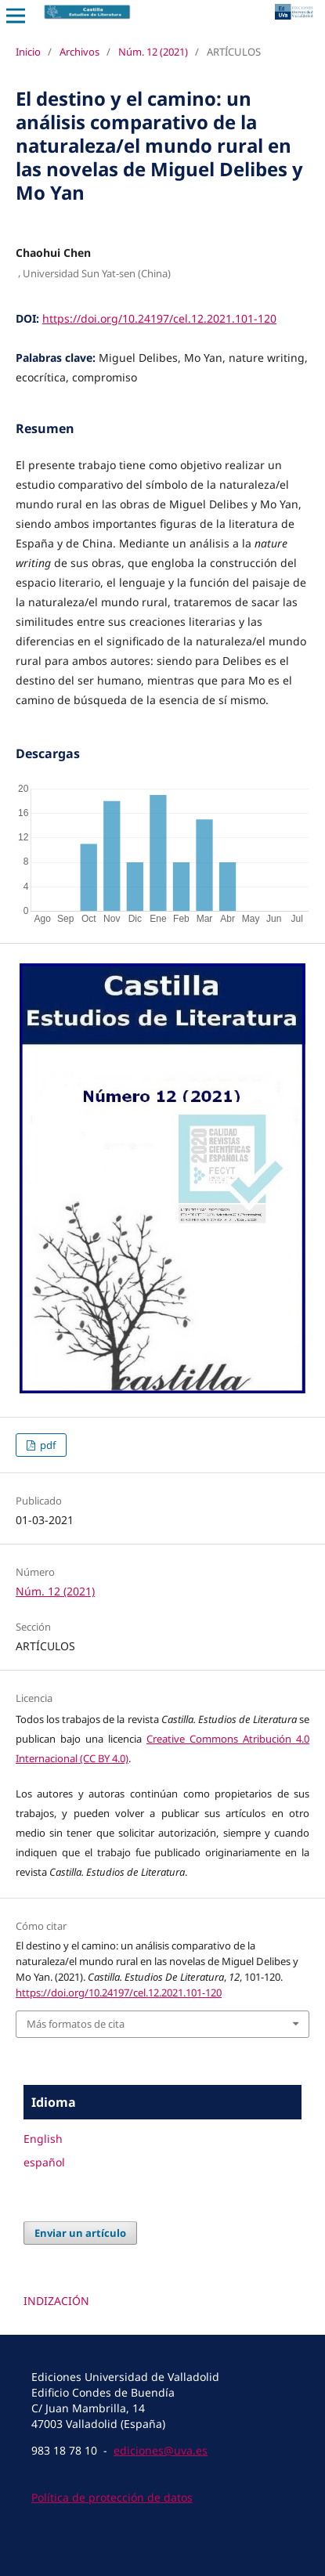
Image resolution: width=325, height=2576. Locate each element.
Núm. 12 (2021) (153, 52)
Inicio (28, 52)
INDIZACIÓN (56, 2300)
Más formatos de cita (76, 2024)
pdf (47, 1445)
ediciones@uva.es (161, 2450)
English (43, 2138)
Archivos (79, 52)
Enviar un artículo (80, 2233)
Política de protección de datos (112, 2497)
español (44, 2162)
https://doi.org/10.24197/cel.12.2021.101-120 (159, 318)
